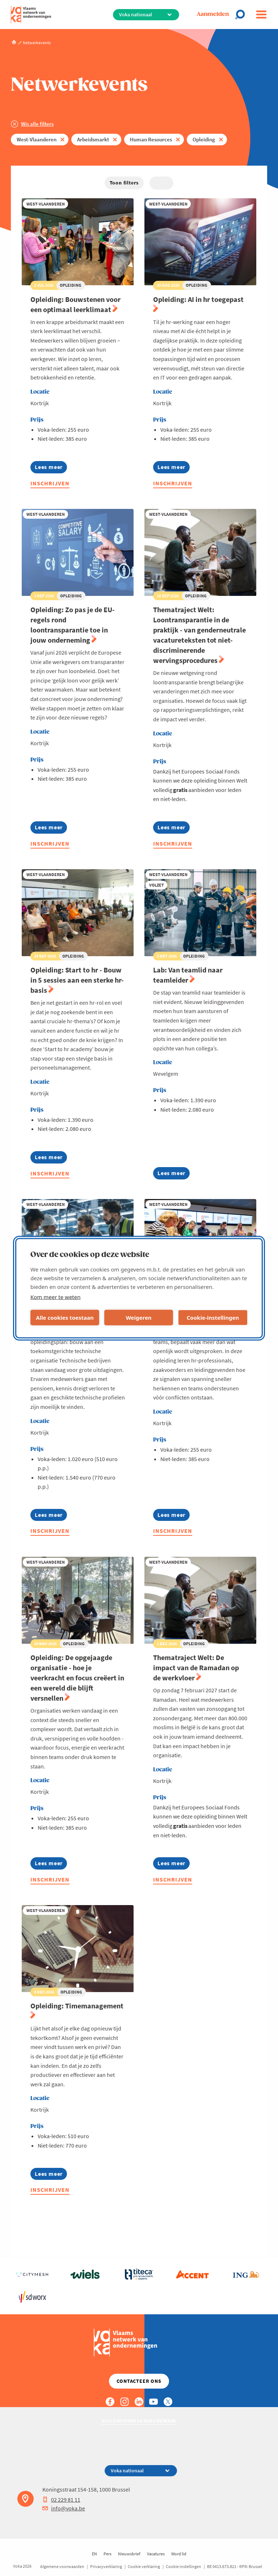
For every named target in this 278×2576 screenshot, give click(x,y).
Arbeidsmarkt (93, 139)
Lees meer (51, 468)
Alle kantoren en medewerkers (139, 2420)
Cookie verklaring (144, 2566)
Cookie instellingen (183, 2566)
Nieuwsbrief (129, 2553)
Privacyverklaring (106, 2566)
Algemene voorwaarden (62, 2566)
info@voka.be (63, 2508)
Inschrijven (50, 483)
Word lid (178, 2553)
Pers (107, 2553)
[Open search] (242, 14)
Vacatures (156, 2553)
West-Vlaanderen (36, 139)
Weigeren (138, 1317)
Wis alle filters (37, 123)
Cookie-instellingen (213, 1317)
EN (94, 2553)
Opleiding (204, 139)
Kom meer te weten (55, 1296)
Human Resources (151, 139)
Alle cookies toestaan (64, 1317)
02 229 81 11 (61, 2499)
